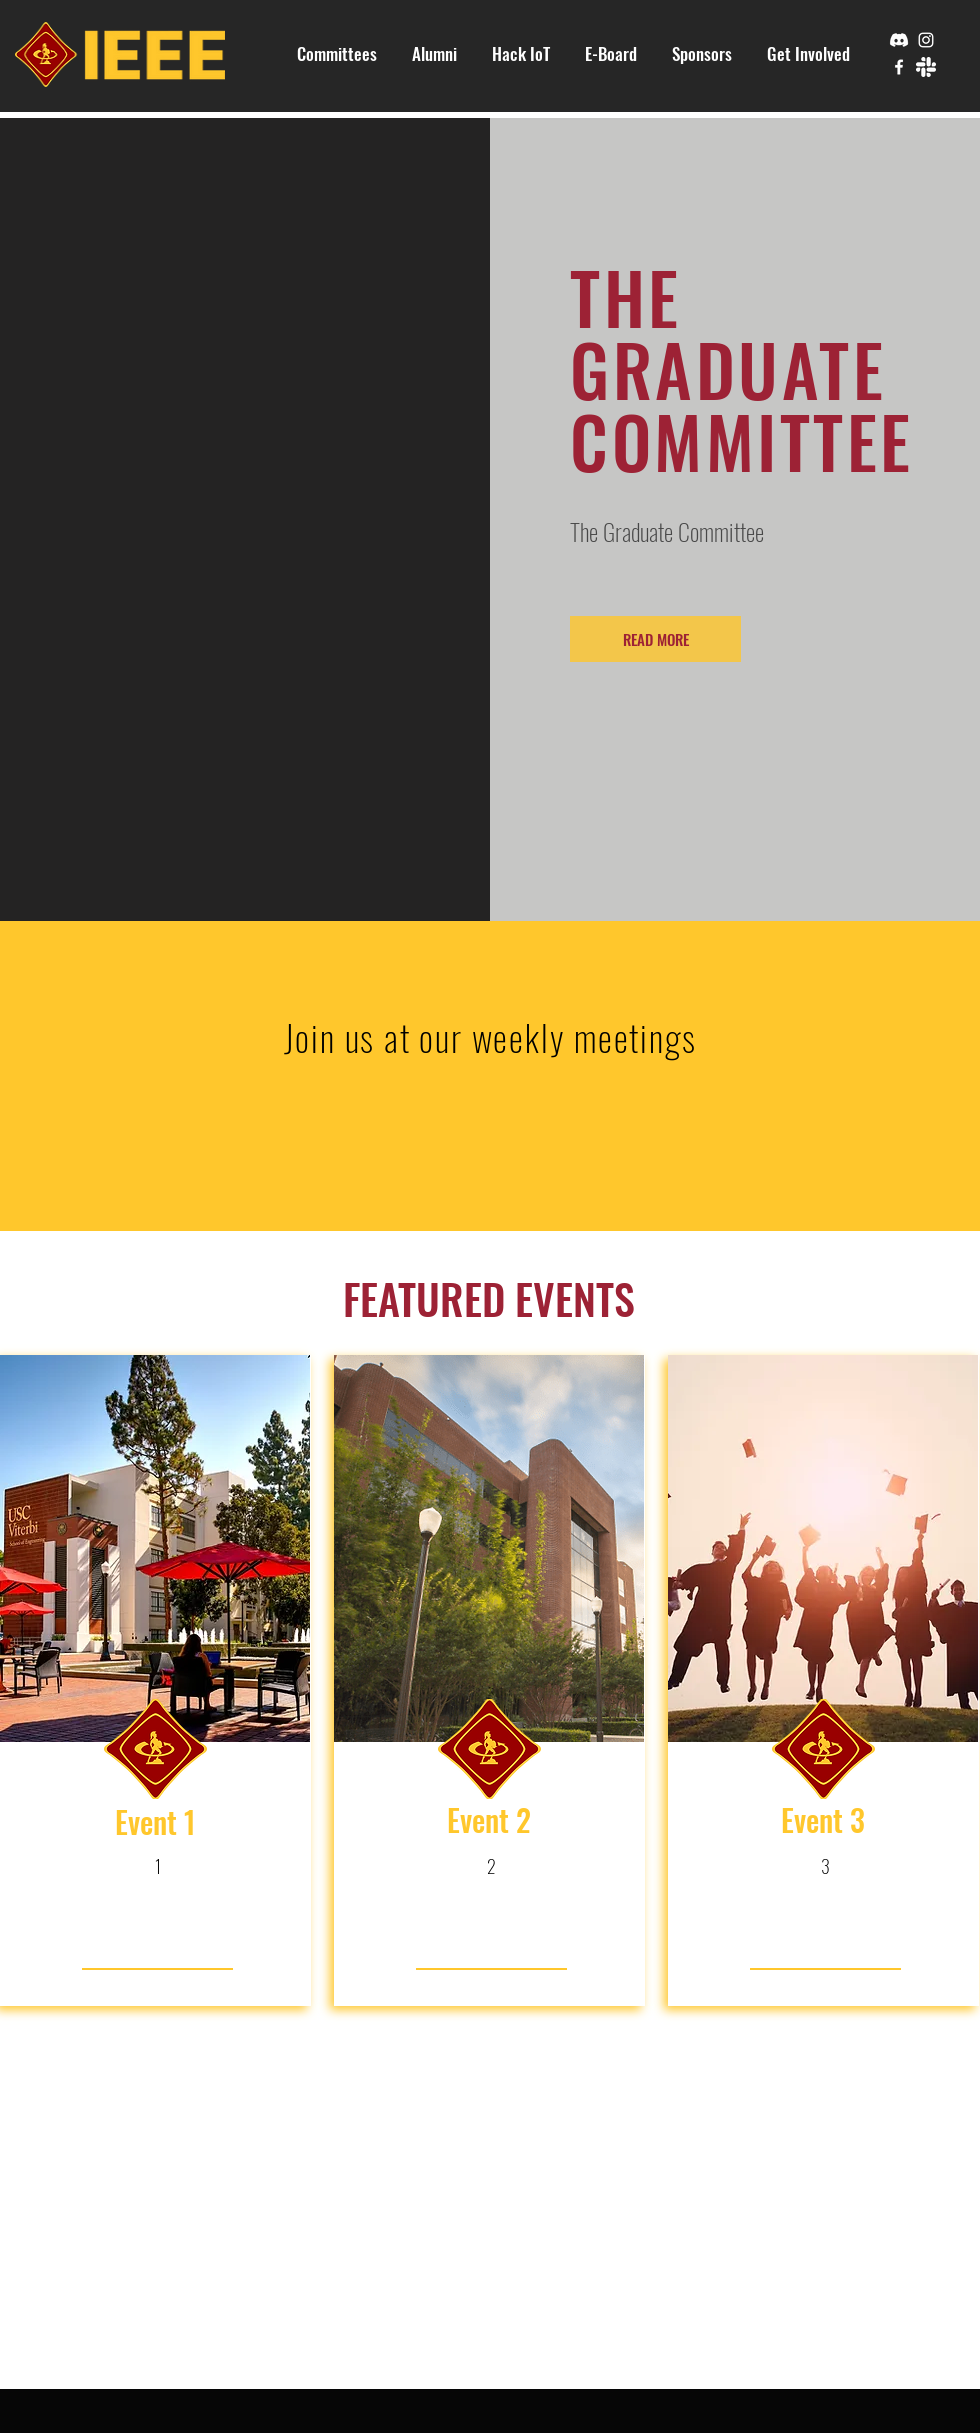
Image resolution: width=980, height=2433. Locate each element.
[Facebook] (899, 67)
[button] (337, 54)
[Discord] (899, 40)
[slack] (926, 67)
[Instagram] (926, 40)
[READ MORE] (655, 639)
